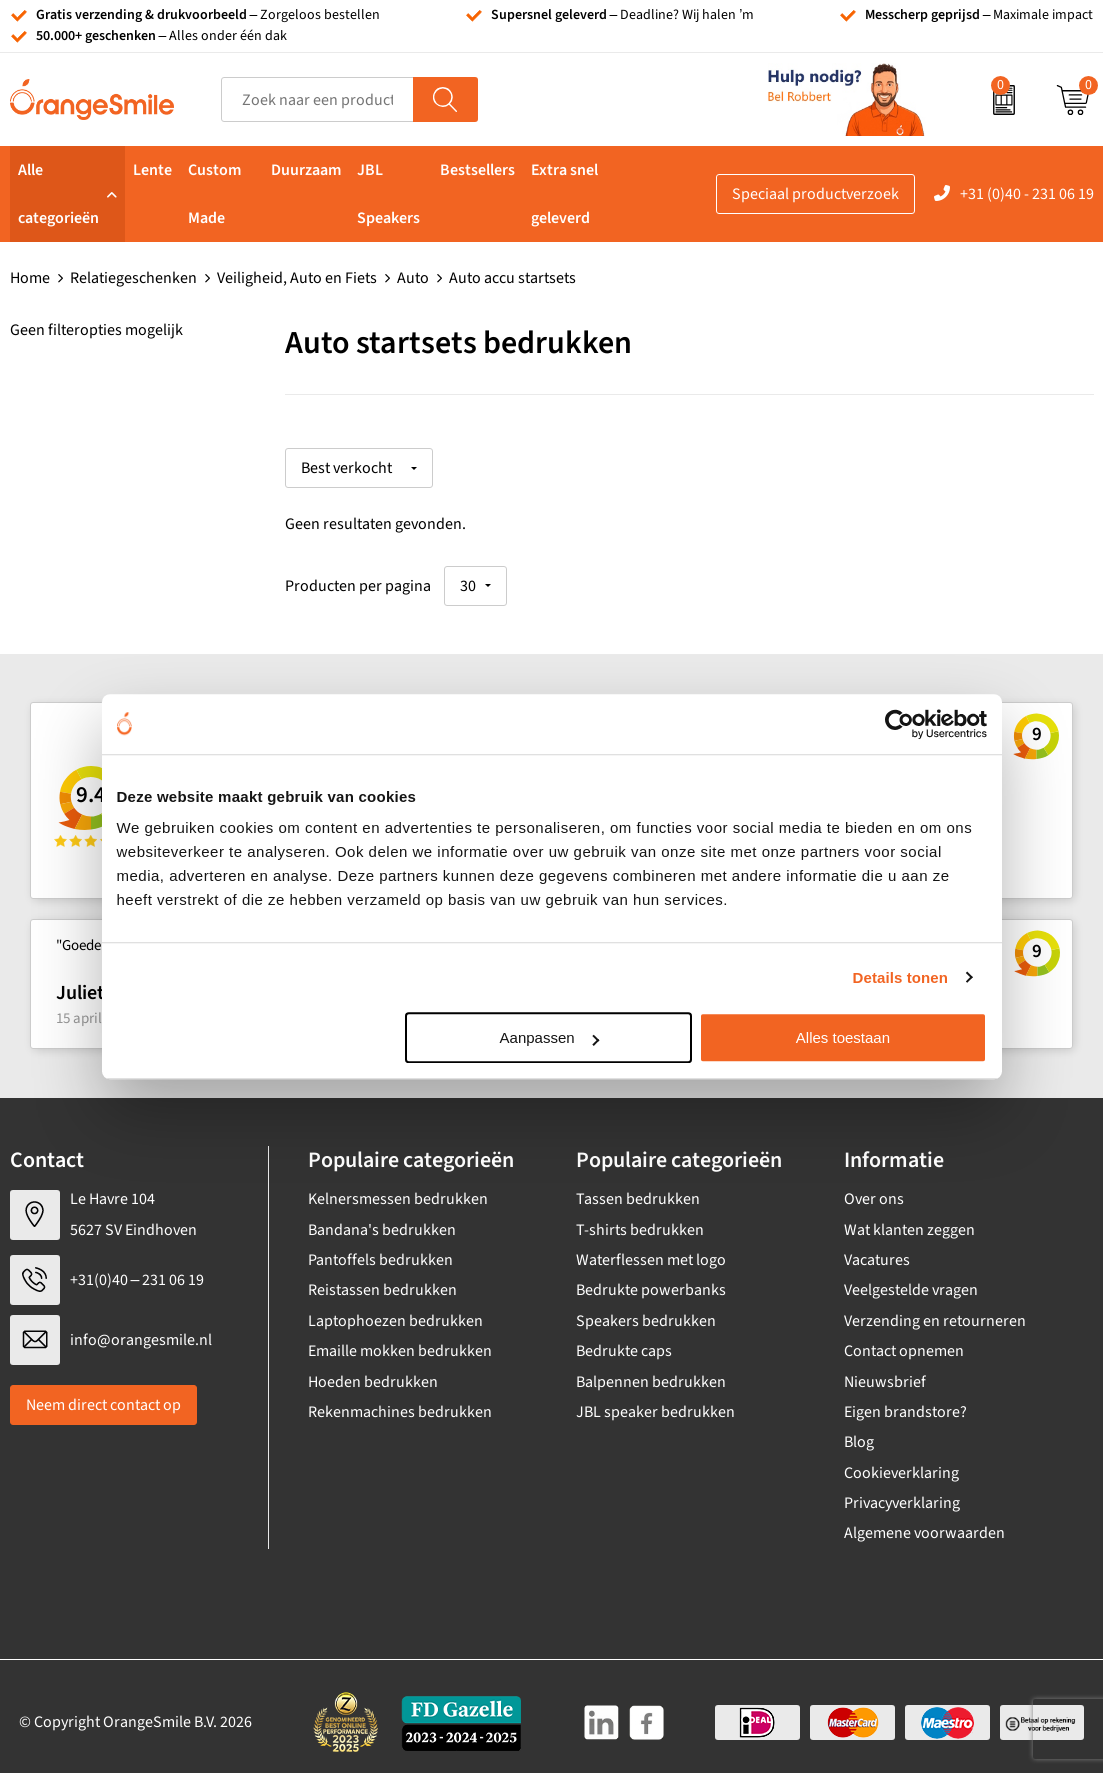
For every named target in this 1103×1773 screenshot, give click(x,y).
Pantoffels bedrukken (380, 1249)
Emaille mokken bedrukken (400, 1340)
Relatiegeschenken (133, 278)
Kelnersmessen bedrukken (398, 1189)
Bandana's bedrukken (382, 1219)
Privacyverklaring (902, 1492)
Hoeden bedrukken (373, 1371)
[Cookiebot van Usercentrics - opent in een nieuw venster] (899, 724)
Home (30, 278)
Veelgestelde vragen (911, 1280)
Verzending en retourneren (935, 1310)
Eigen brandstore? (905, 1401)
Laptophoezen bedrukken (395, 1310)
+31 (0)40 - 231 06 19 (1027, 194)
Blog (859, 1432)
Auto (413, 278)
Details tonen (900, 977)
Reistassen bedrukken (382, 1280)
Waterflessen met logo (651, 1249)
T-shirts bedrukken (640, 1219)
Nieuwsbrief (885, 1371)
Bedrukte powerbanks (651, 1280)
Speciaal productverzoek (815, 194)
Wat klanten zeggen (909, 1219)
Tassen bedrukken (638, 1189)
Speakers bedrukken (646, 1310)
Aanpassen (549, 1037)
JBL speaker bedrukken (655, 1401)
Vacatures (877, 1249)
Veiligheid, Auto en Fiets (297, 278)
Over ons (874, 1189)
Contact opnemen (904, 1340)
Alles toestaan (843, 1037)
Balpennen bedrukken (651, 1371)
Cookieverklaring (901, 1462)
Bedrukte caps (624, 1340)
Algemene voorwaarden (924, 1523)
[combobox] (317, 99)
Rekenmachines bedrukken (400, 1401)
